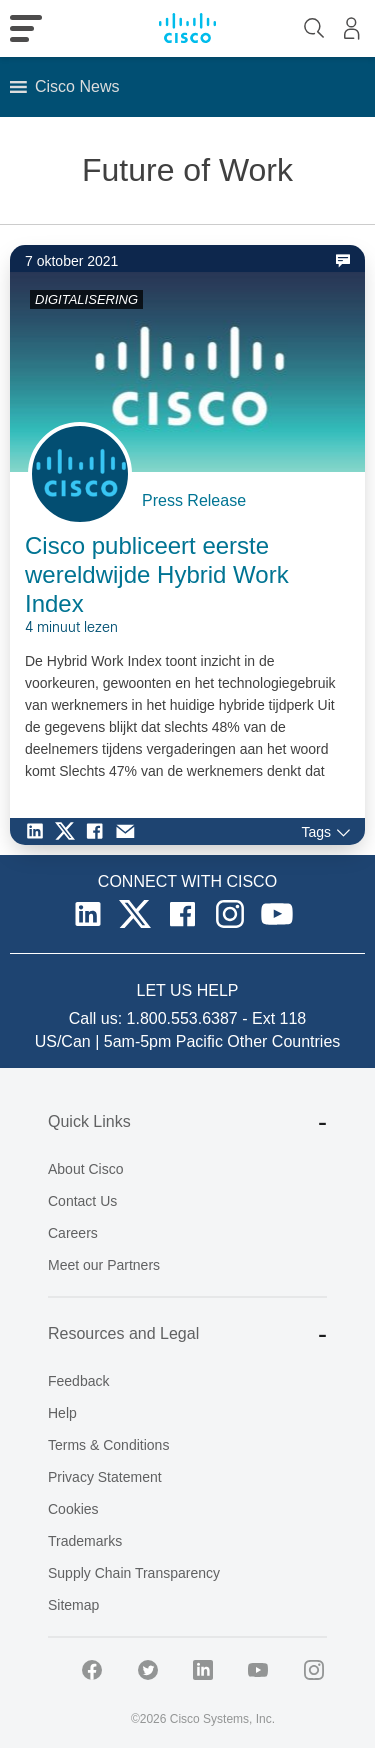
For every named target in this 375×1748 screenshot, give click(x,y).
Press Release (194, 500)
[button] (77, 87)
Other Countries (283, 1041)
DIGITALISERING (86, 299)
